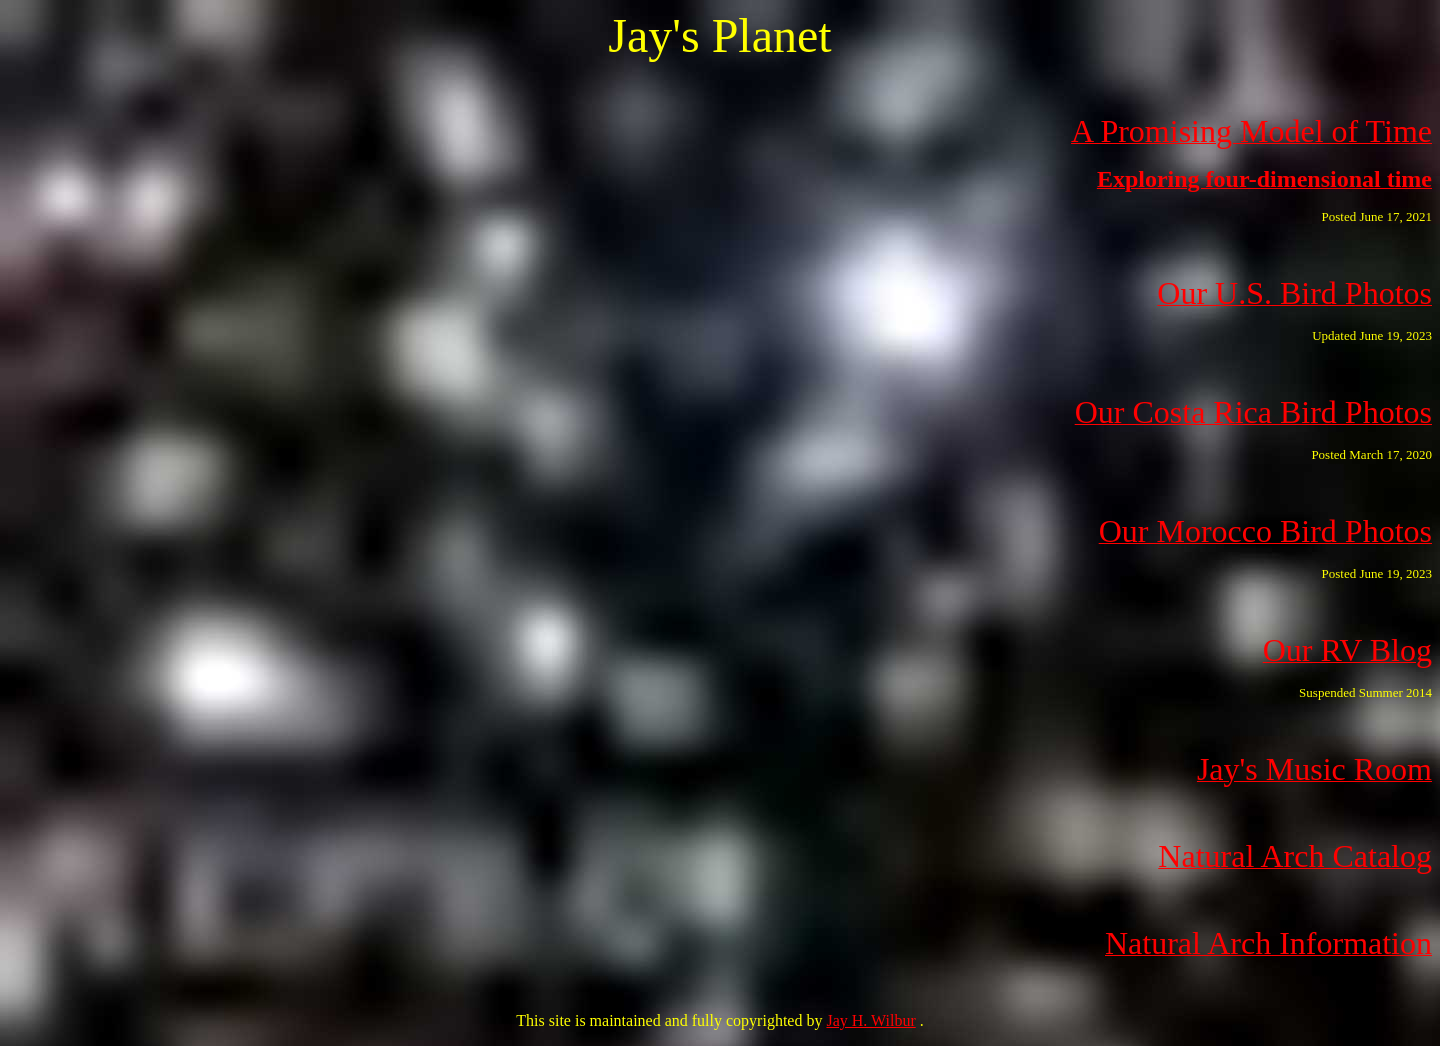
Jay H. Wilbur (870, 1020)
